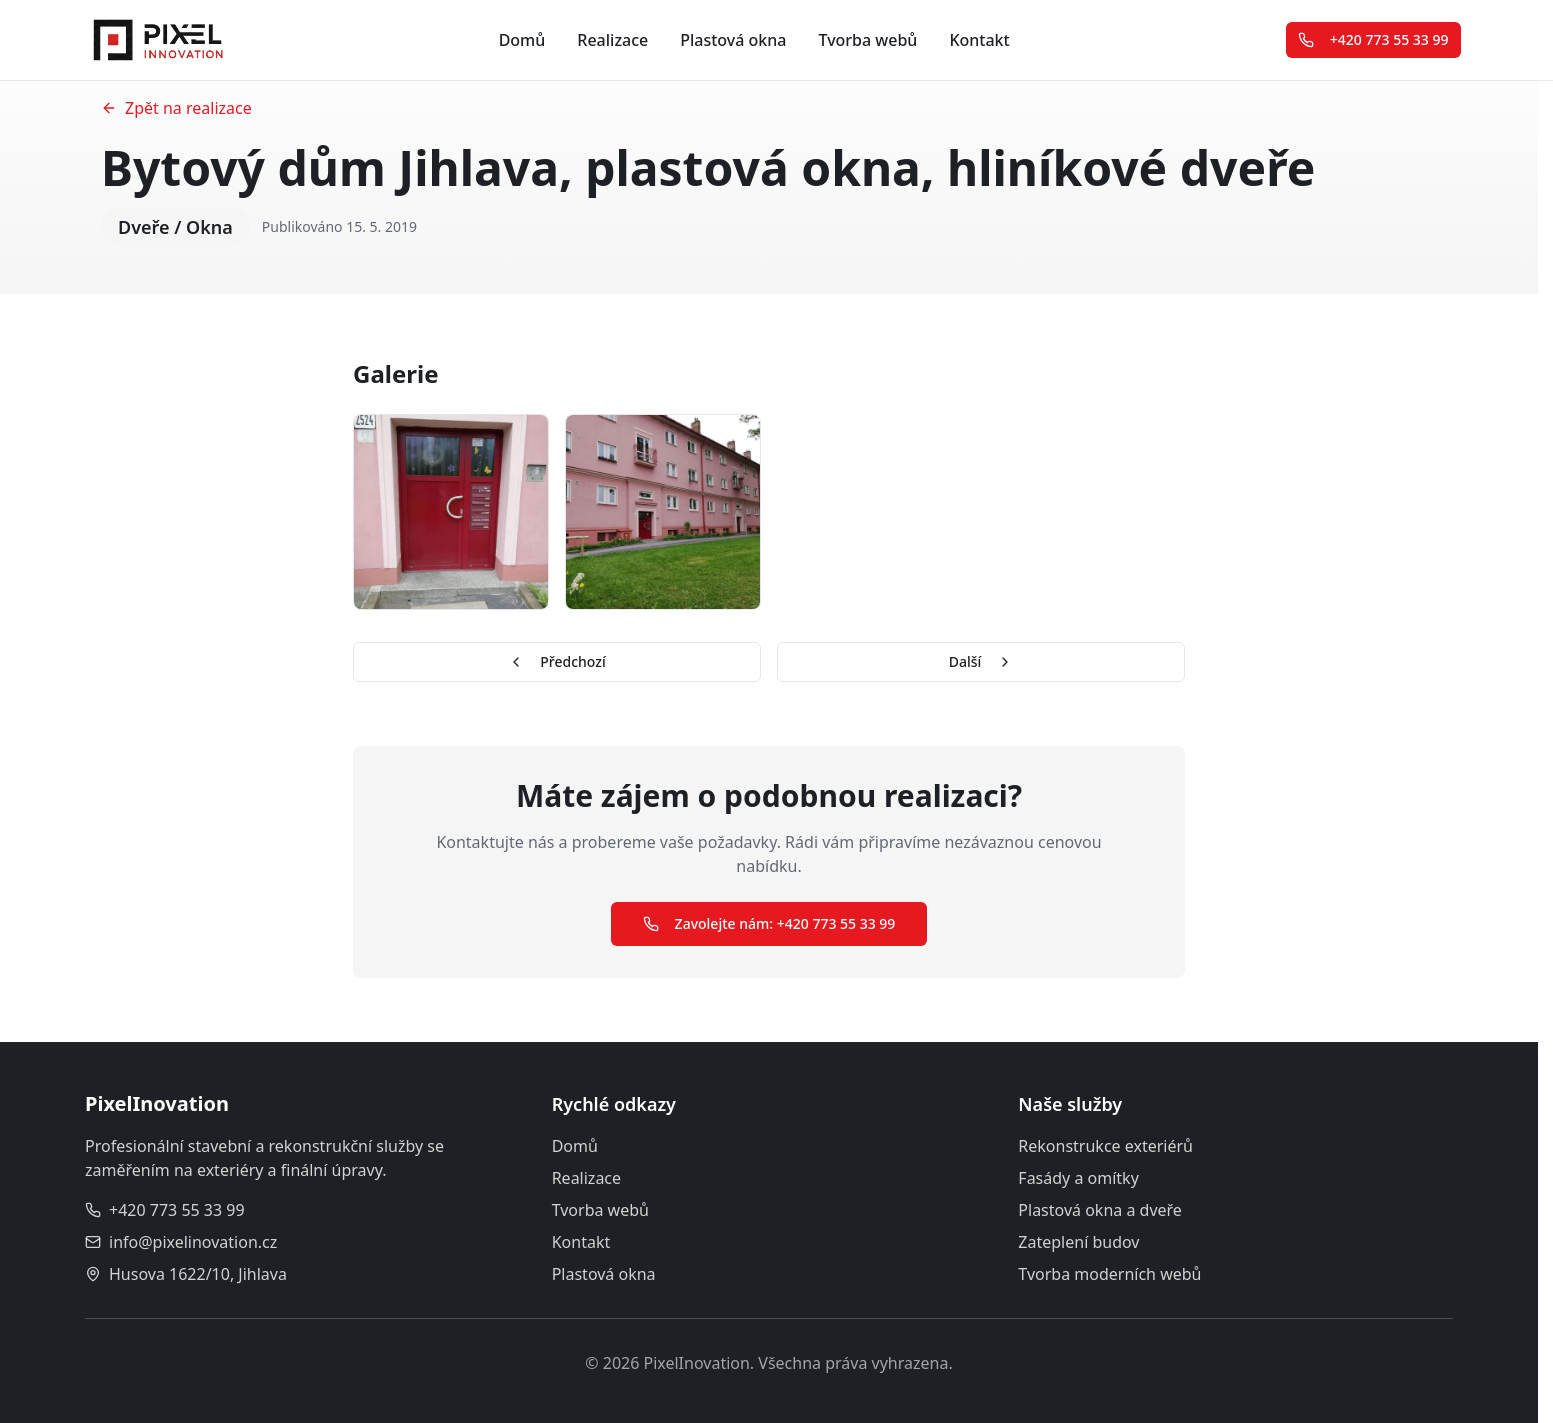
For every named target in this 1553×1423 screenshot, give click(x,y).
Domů (522, 40)
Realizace (612, 40)
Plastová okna (733, 40)
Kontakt (979, 40)
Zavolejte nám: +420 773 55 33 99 (769, 923)
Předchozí (556, 661)
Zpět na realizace (176, 108)
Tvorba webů (867, 40)
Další (981, 661)
